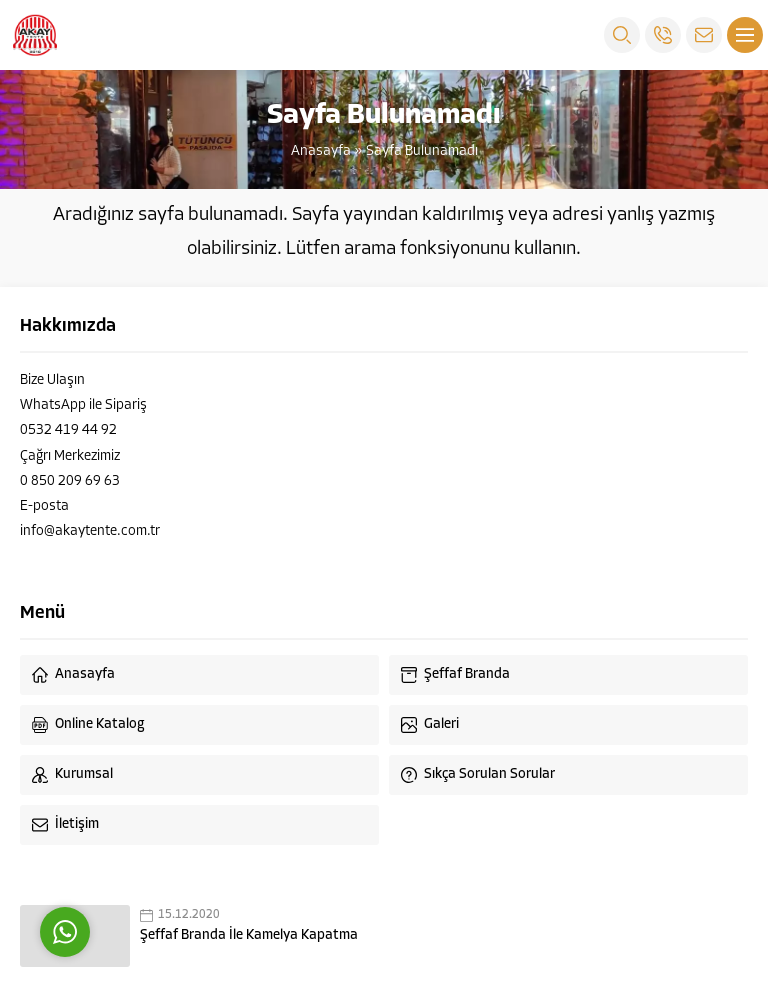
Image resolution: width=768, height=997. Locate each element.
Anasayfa (321, 151)
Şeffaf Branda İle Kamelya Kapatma (249, 935)
